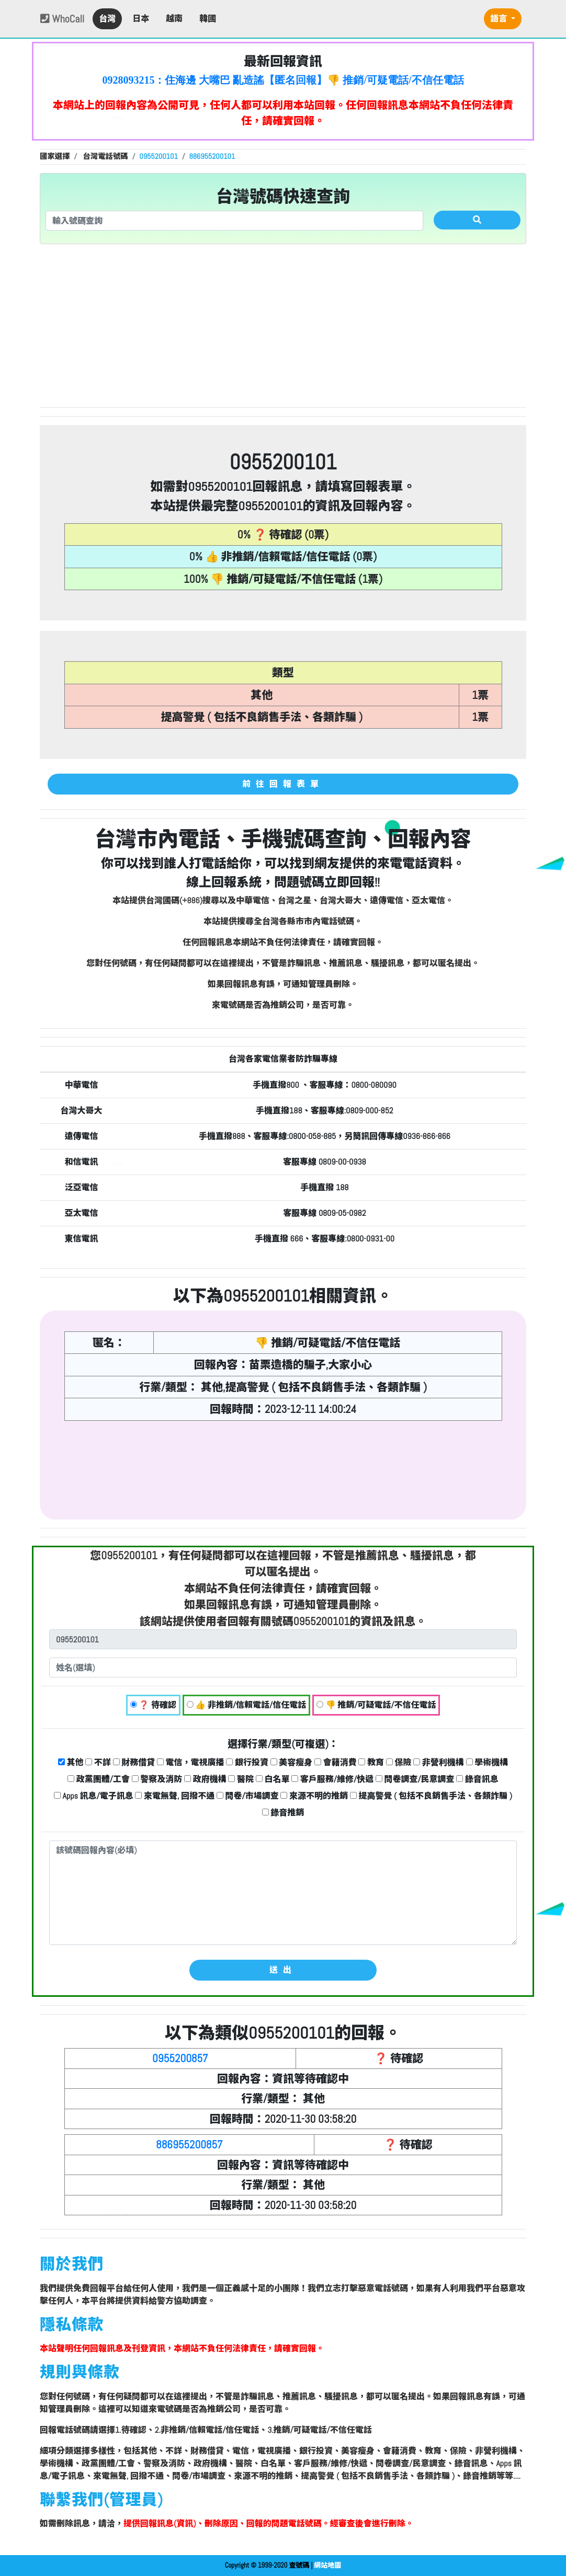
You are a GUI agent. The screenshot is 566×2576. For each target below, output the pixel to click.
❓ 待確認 (153, 1704)
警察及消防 (157, 1779)
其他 (71, 1762)
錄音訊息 (477, 1779)
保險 (399, 1762)
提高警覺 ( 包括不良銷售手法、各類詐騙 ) (431, 1795)
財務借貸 (134, 1762)
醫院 (241, 1779)
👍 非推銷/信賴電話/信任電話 (247, 1704)
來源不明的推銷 (314, 1795)
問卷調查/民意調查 (415, 1779)
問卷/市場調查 (248, 1795)
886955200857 (189, 2144)
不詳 (98, 1762)
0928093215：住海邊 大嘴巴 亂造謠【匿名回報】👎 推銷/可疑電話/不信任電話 (282, 80)
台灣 (107, 18)
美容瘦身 (291, 1762)
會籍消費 (335, 1762)
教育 (371, 1762)
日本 (140, 18)
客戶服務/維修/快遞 (332, 1779)
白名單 (273, 1779)
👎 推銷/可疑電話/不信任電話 (376, 1704)
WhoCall (62, 19)
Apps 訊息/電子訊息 (93, 1795)
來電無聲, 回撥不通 (174, 1795)
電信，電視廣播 (190, 1762)
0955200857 (180, 2058)
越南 (174, 18)
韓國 (207, 18)
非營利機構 (438, 1762)
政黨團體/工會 (98, 1779)
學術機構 (487, 1762)
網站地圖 (327, 2565)
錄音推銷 (283, 1812)
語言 (499, 18)
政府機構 (205, 1779)
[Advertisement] (283, 325)
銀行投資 (247, 1762)
